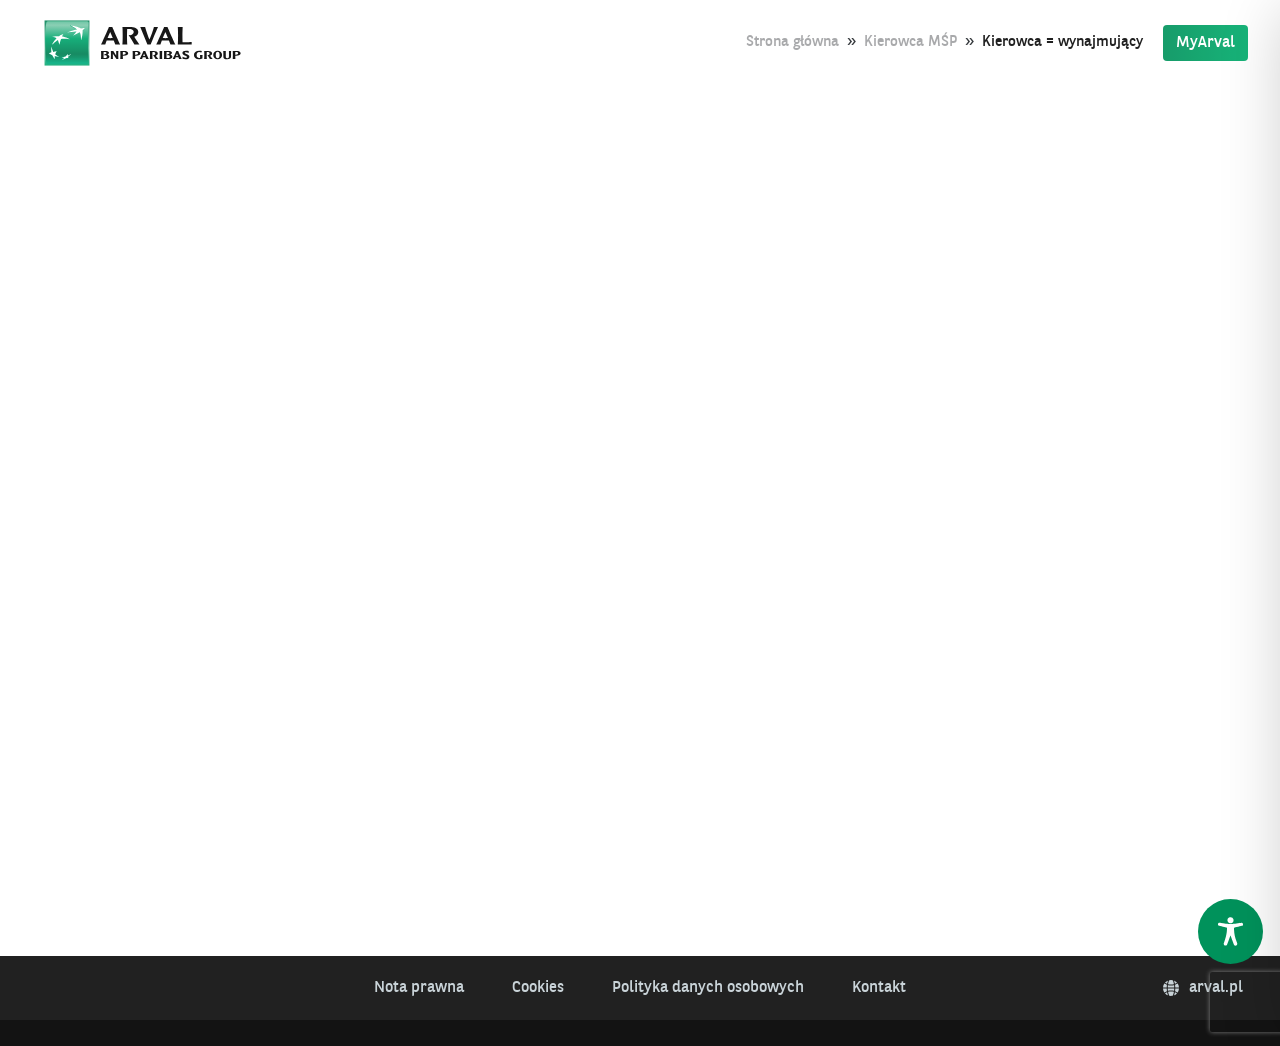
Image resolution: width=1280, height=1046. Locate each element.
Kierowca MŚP (910, 42)
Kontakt (879, 988)
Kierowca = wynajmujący (1062, 42)
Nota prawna (419, 988)
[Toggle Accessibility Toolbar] (1230, 931)
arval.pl (1203, 988)
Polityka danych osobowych (708, 988)
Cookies (538, 988)
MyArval (1205, 43)
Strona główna (792, 42)
